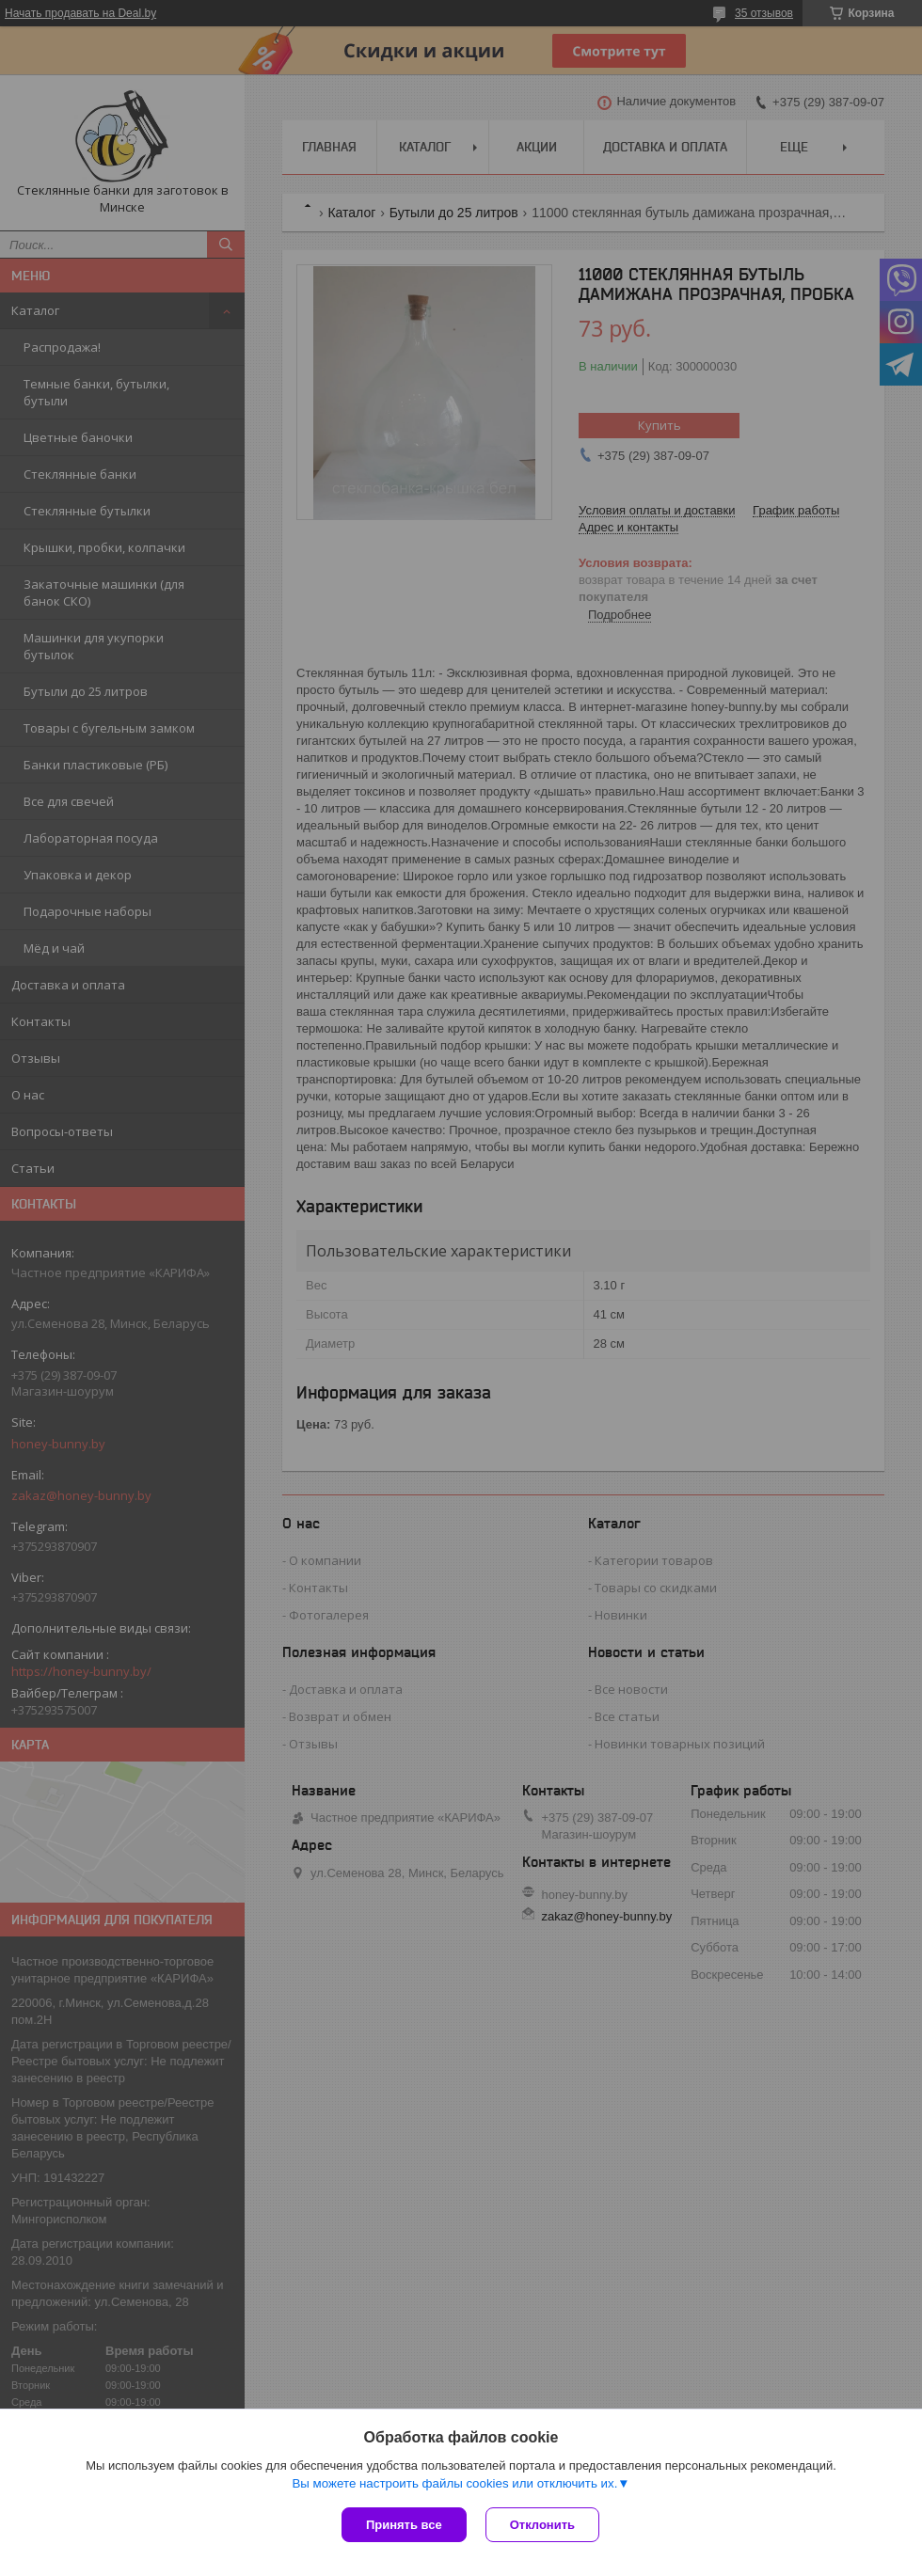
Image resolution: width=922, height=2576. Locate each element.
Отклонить (542, 2525)
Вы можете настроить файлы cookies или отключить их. (454, 2483)
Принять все (404, 2525)
